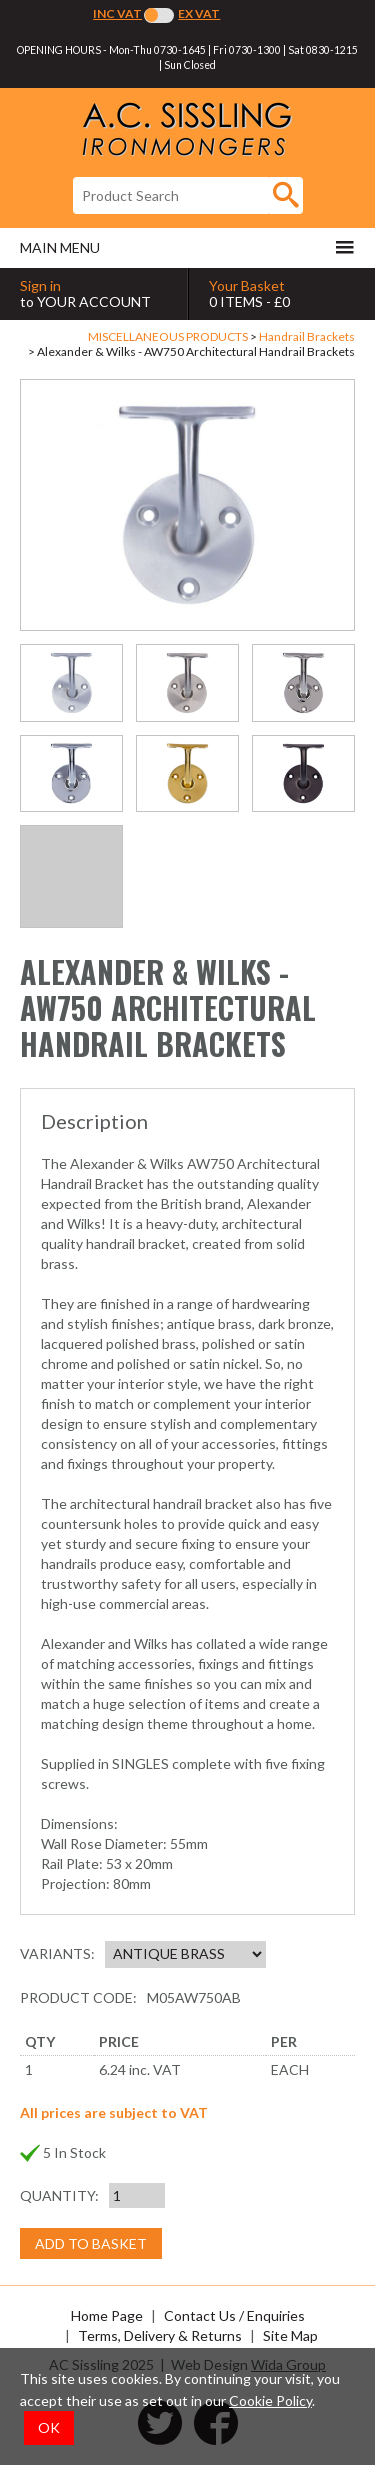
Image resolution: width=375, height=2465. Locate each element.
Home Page (107, 2315)
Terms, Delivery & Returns (160, 2335)
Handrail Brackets (307, 336)
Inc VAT (117, 13)
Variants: (57, 1953)
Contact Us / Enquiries (234, 2315)
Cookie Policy (270, 2400)
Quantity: (59, 2195)
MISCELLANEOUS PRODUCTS (168, 336)
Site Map (290, 2335)
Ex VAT (199, 13)
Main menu (187, 247)
